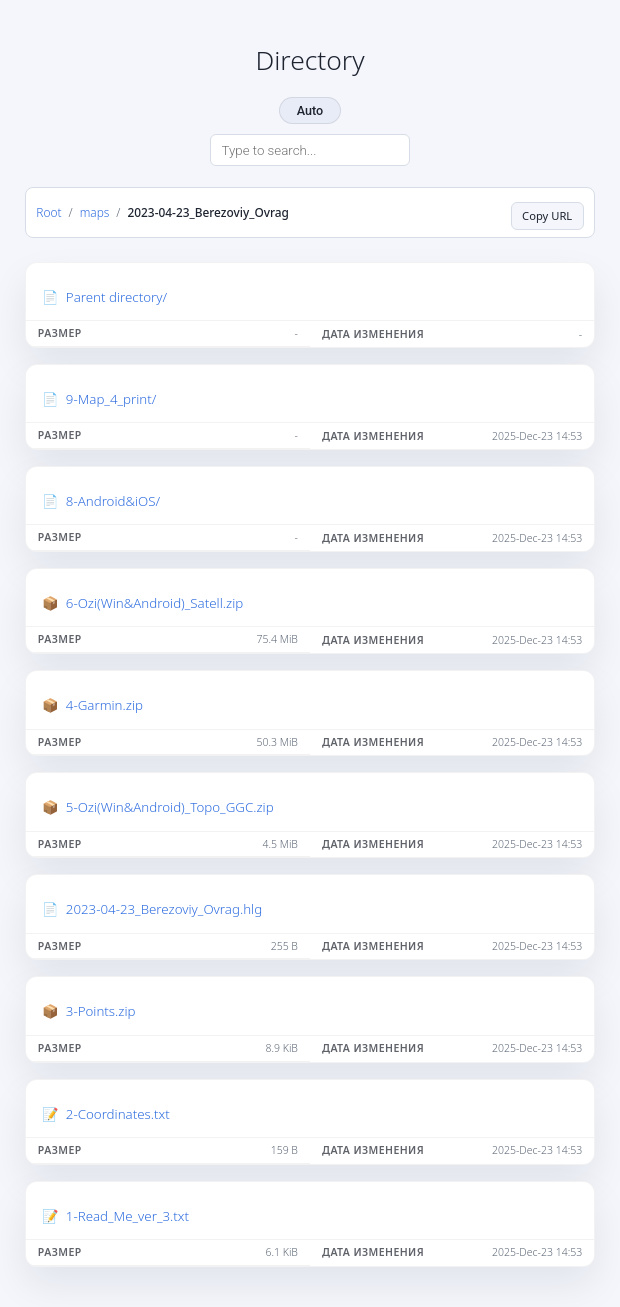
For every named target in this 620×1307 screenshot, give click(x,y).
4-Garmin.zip (104, 705)
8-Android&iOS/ (113, 501)
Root (48, 212)
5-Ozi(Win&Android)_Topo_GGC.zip (170, 807)
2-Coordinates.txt (118, 1114)
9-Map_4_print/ (111, 399)
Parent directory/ (116, 297)
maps (95, 212)
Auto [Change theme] (310, 110)
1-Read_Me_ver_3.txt (127, 1216)
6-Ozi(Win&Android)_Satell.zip (154, 603)
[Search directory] (310, 150)
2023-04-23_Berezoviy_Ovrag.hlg (164, 909)
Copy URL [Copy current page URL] (547, 215)
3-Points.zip (101, 1011)
